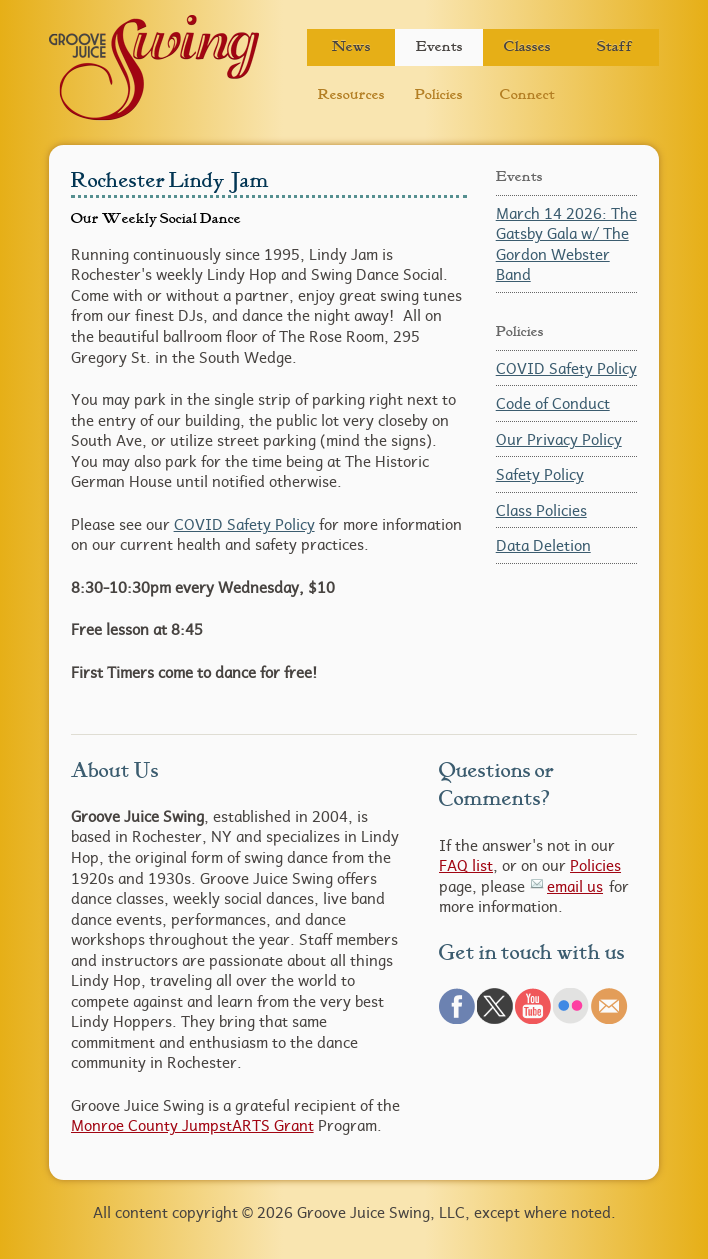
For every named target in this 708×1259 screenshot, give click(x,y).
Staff (615, 46)
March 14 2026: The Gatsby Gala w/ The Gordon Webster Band (566, 244)
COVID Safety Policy (244, 524)
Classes (527, 46)
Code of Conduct (553, 403)
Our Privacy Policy (559, 439)
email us (575, 886)
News (351, 46)
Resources (351, 94)
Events (439, 46)
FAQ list (466, 865)
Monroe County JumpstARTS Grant (192, 1125)
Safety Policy (540, 474)
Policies (439, 94)
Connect (527, 94)
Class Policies (541, 510)
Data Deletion (543, 545)
